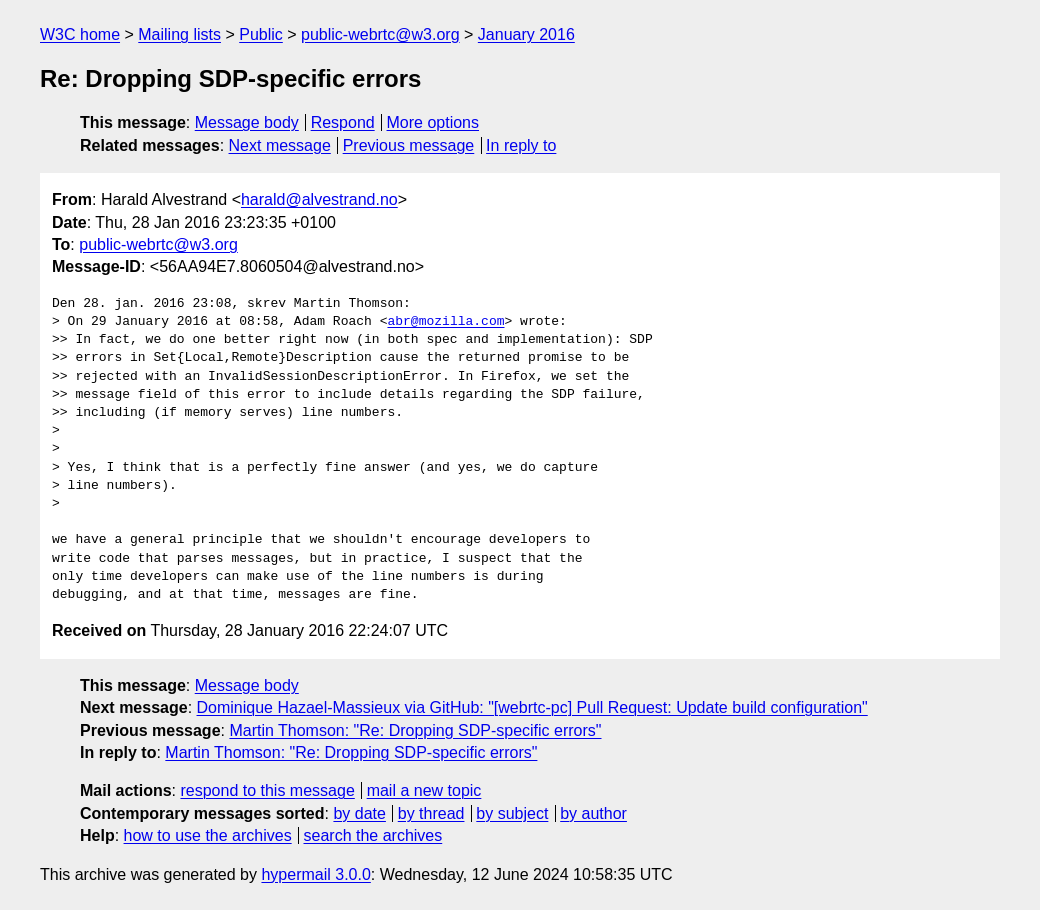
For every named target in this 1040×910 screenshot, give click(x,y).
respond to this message (267, 790)
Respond (343, 122)
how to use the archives (208, 835)
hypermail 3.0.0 (315, 874)
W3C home (80, 34)
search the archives (373, 835)
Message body (247, 122)
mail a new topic (424, 790)
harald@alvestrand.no (319, 199)
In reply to (521, 145)
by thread (431, 813)
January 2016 (526, 34)
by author (593, 813)
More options (433, 122)
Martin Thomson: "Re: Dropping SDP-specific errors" (415, 730)
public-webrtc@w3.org (380, 34)
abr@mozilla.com (445, 322)
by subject (512, 813)
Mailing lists (179, 34)
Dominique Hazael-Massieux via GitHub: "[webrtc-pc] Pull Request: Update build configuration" (532, 707)
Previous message (409, 145)
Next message (280, 145)
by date (359, 813)
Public (261, 34)
